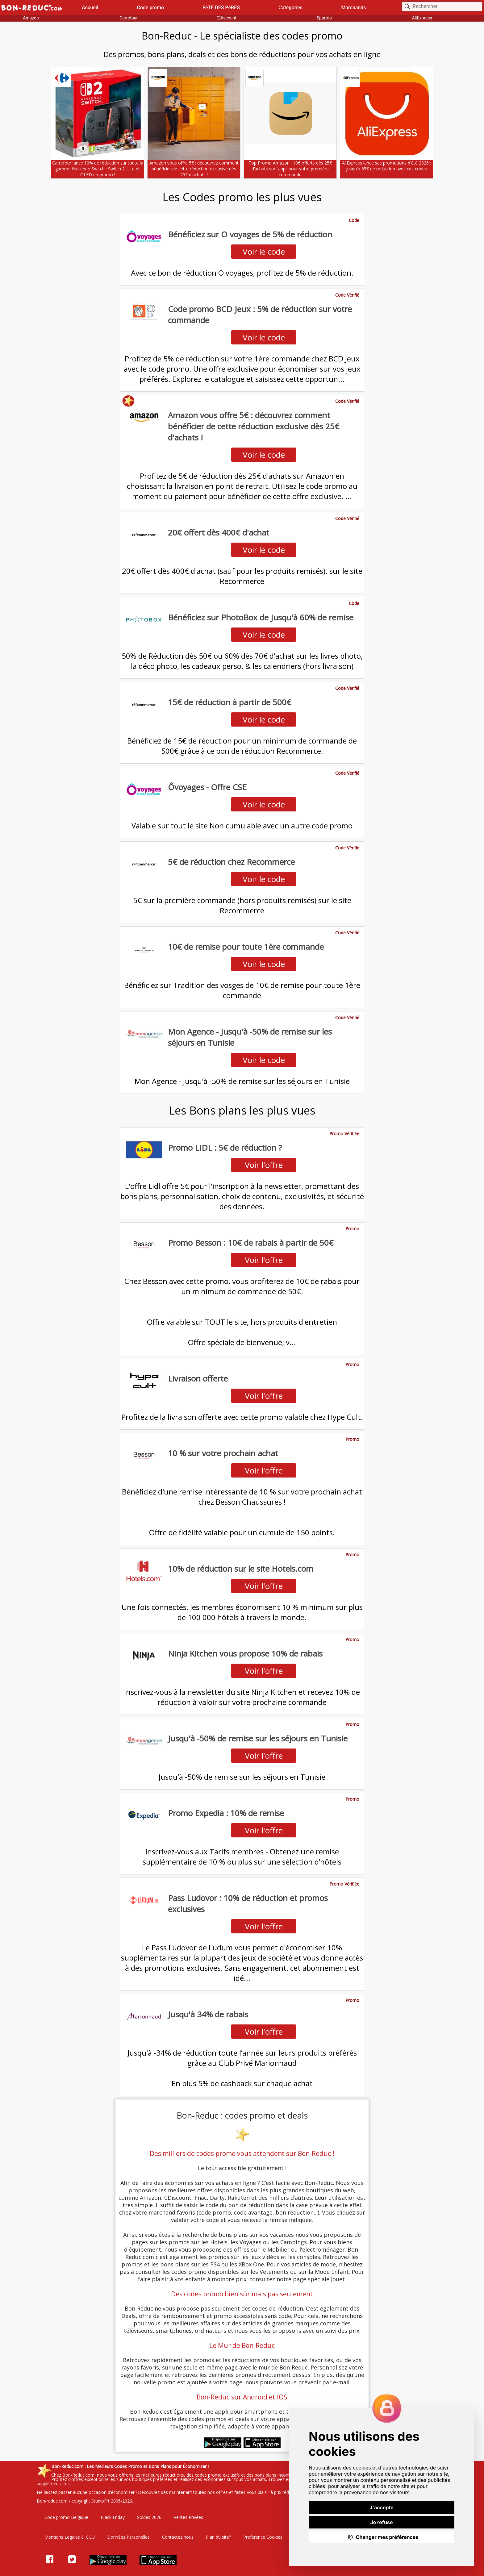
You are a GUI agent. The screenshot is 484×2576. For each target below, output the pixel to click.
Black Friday (113, 2517)
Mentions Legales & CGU (69, 2537)
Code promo (150, 7)
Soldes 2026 (149, 2517)
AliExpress (422, 17)
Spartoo (324, 17)
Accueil (90, 7)
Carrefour (128, 17)
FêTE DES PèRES (221, 7)
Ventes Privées (188, 2517)
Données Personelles (128, 2537)
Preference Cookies (262, 2537)
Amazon (31, 17)
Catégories (290, 7)
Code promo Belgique (66, 2517)
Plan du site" (218, 2537)
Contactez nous (178, 2537)
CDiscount (226, 17)
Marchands (353, 7)
